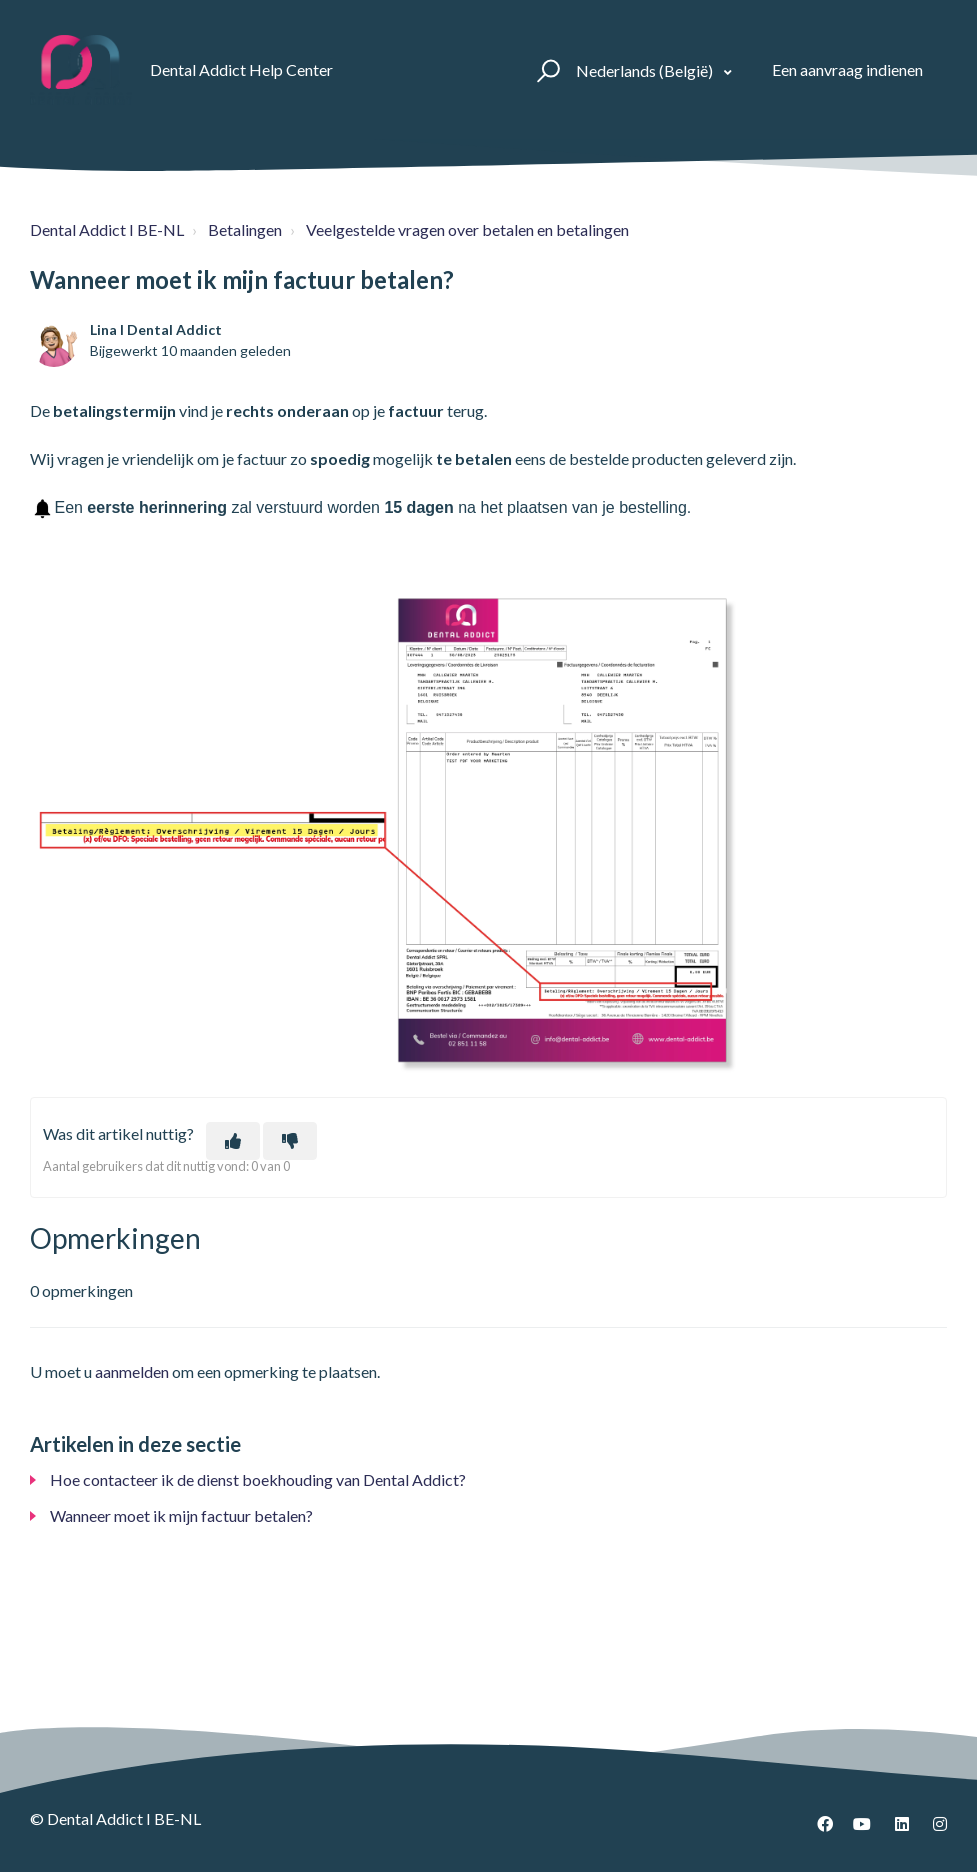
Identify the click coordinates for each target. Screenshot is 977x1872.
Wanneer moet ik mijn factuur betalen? (181, 1515)
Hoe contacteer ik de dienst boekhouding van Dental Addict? (258, 1479)
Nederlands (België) (646, 70)
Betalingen (245, 229)
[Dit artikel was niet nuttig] (290, 1141)
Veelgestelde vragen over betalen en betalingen (467, 229)
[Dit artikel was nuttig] (233, 1141)
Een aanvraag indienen (847, 69)
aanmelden (132, 1371)
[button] (545, 70)
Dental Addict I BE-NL (107, 229)
